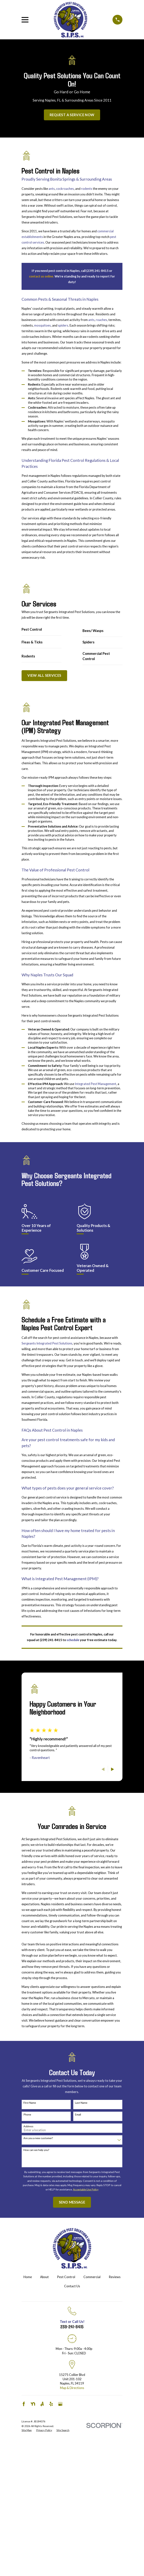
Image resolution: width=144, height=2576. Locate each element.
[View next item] (112, 1769)
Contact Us (72, 2286)
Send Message (72, 2202)
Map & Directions (72, 2388)
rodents (86, 189)
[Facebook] (24, 2404)
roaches (101, 320)
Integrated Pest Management (95, 1084)
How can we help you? (36, 2149)
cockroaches (65, 189)
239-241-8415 (72, 2326)
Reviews (115, 2277)
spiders (63, 325)
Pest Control (66, 2277)
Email (78, 2114)
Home (27, 2277)
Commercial (91, 2277)
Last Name (81, 2102)
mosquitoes (42, 325)
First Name (29, 2102)
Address (28, 2126)
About (44, 2277)
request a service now (72, 115)
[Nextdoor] (33, 2404)
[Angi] (42, 2404)
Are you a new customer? (38, 2138)
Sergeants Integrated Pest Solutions (47, 1343)
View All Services (44, 675)
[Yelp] (51, 2404)
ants (52, 189)
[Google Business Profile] (60, 2404)
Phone (27, 2114)
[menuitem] (27, 2430)
